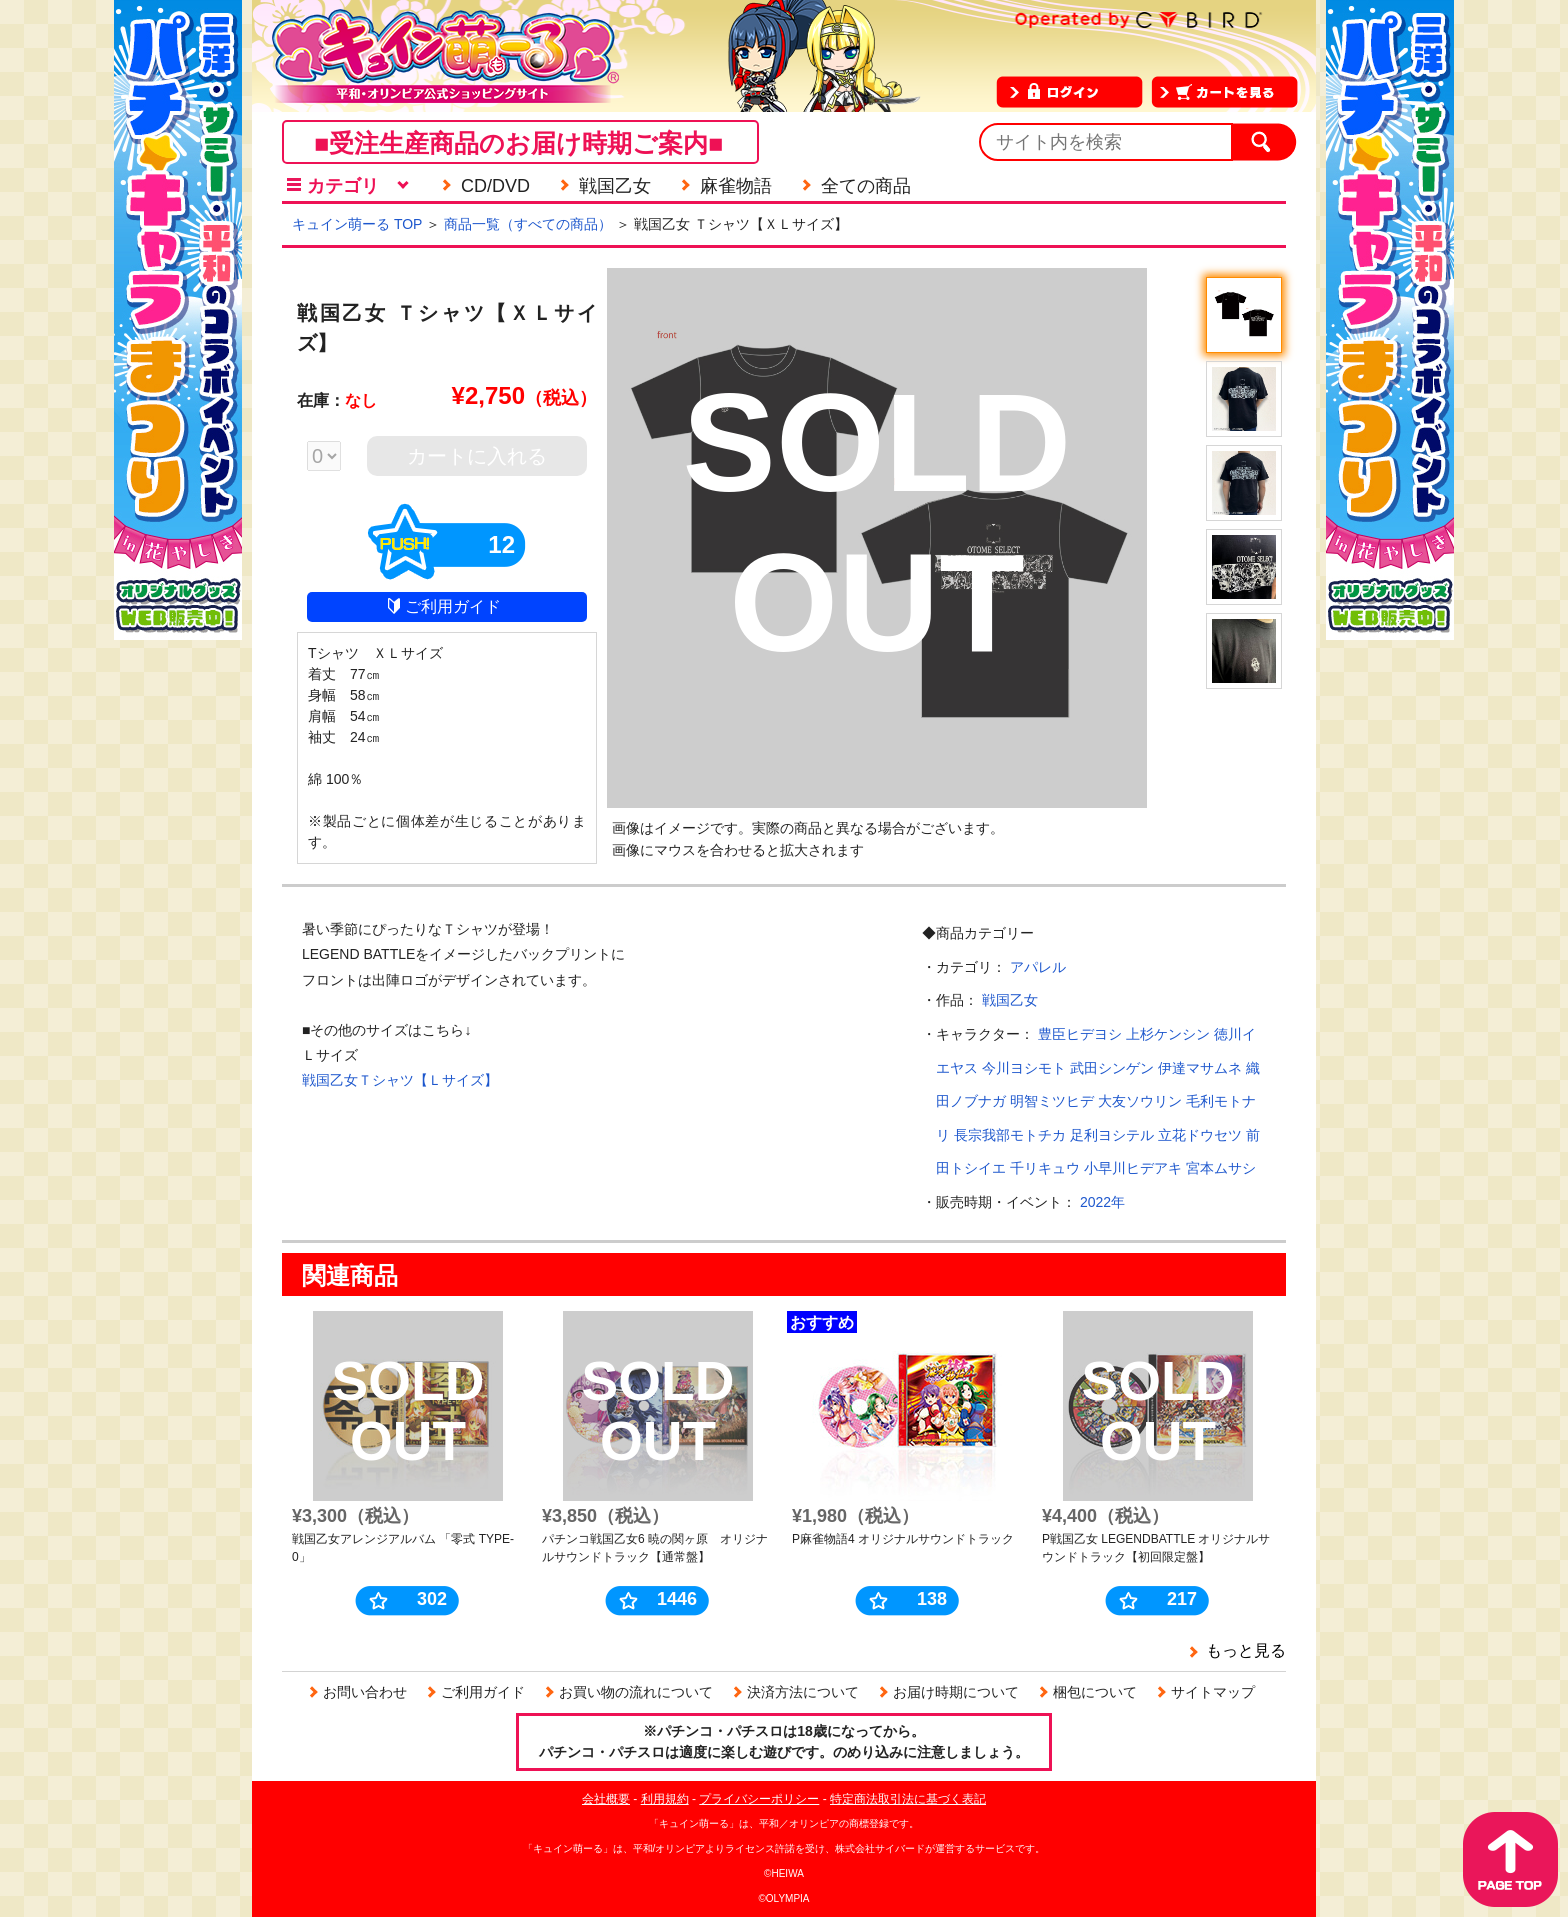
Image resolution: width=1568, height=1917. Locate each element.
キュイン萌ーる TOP (357, 224)
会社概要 (606, 1799)
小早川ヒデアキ (1133, 1168)
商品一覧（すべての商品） (528, 224)
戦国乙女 (1010, 1000)
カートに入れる (477, 456)
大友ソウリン (1140, 1101)
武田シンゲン (1112, 1068)
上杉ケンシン (1168, 1034)
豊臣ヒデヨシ (1080, 1034)
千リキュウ (1045, 1168)
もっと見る (1246, 1650)
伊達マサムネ (1200, 1068)
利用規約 (665, 1799)
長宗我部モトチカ (1010, 1135)
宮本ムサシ (1221, 1168)
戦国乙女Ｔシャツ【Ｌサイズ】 (400, 1080)
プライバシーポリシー (759, 1799)
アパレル (1038, 967)
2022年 (1102, 1202)
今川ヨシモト (1024, 1068)
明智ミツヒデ (1052, 1101)
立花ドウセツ (1200, 1135)
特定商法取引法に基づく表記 (908, 1799)
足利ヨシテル (1112, 1135)
